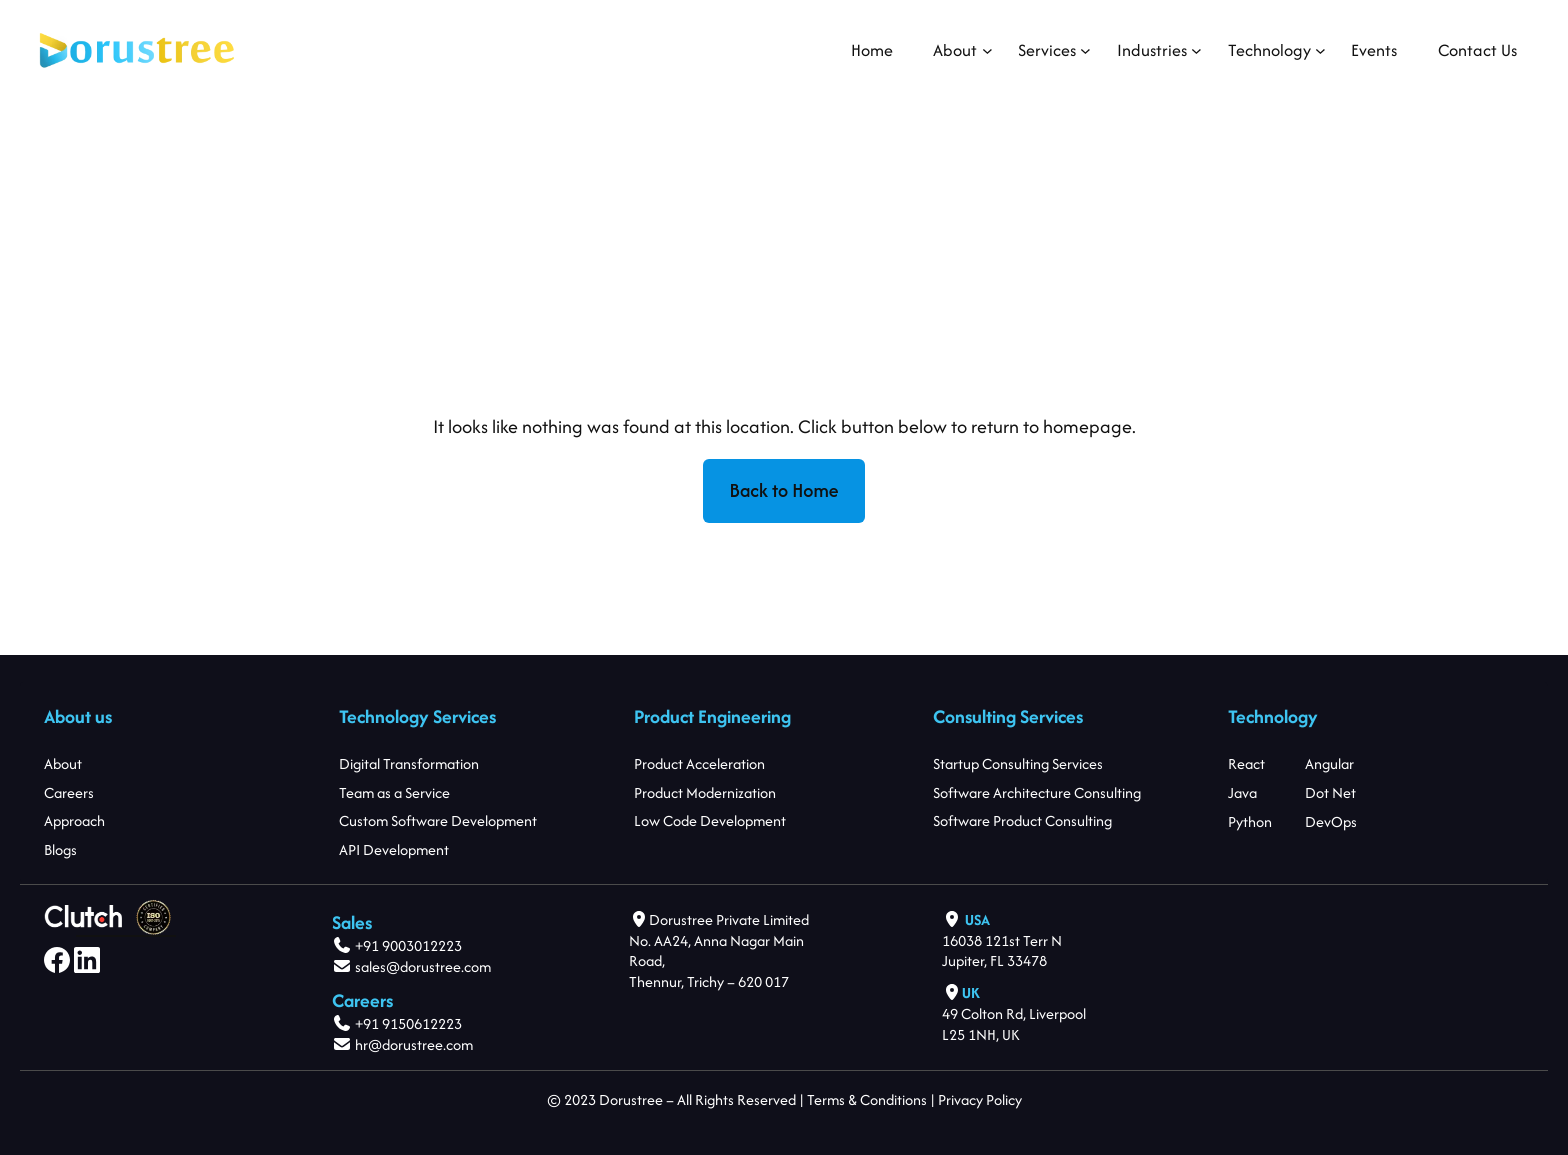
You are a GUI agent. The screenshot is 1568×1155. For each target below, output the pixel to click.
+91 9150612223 (408, 1023)
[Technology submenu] (1269, 50)
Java (1242, 792)
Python (1250, 820)
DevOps (1331, 820)
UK (971, 992)
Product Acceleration (699, 763)
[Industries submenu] (1152, 50)
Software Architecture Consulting (1037, 792)
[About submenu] (955, 50)
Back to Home (784, 490)
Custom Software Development (438, 820)
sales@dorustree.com (423, 966)
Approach (74, 820)
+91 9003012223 (408, 945)
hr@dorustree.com (412, 1044)
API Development (394, 849)
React (1246, 763)
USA (977, 919)
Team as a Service (394, 792)
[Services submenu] (1047, 50)
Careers (69, 792)
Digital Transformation (409, 763)
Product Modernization (705, 792)
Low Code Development (710, 820)
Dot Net (1330, 792)
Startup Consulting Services (1018, 763)
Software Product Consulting (1022, 820)
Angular (1329, 763)
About (63, 763)
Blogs (60, 849)
